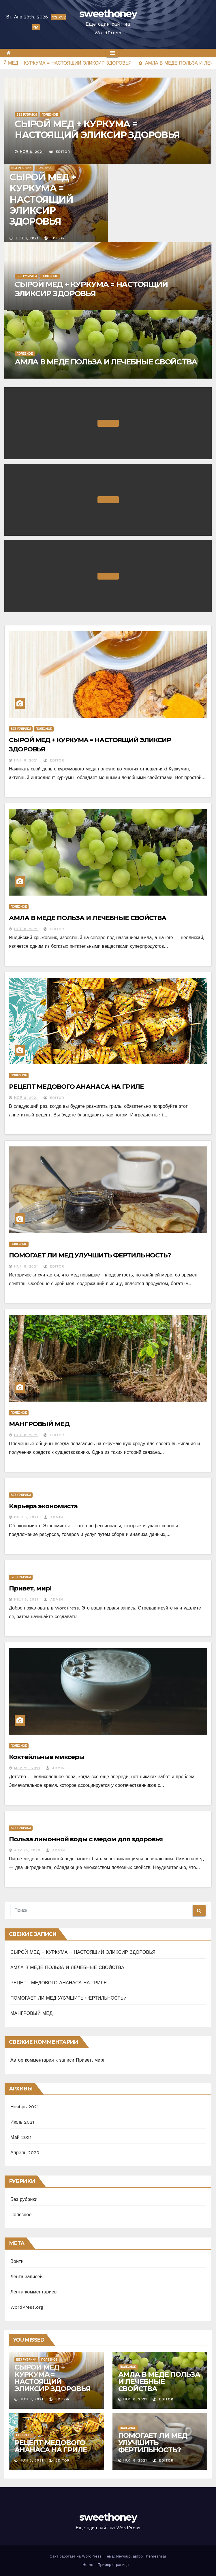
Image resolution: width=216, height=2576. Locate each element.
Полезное (50, 114)
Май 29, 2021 (27, 1768)
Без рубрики (26, 114)
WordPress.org (26, 2307)
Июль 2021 (22, 2122)
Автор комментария (32, 2060)
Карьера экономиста (43, 1506)
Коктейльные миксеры (46, 1757)
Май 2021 (20, 2137)
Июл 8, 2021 (26, 1517)
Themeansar (155, 2556)
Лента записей (26, 2276)
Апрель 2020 (25, 2152)
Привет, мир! (30, 1588)
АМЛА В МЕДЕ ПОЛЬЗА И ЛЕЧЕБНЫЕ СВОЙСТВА (106, 361)
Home (87, 2564)
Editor (59, 152)
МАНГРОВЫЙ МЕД (39, 1424)
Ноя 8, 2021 (32, 152)
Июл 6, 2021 (26, 1599)
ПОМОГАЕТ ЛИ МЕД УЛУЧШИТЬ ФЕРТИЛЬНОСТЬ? (90, 1255)
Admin (53, 1517)
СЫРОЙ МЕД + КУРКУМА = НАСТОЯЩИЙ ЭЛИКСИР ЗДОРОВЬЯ (97, 129)
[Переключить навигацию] (112, 53)
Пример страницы (113, 2564)
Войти (17, 2261)
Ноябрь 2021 (24, 2106)
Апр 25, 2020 (27, 1850)
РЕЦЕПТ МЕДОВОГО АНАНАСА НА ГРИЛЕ (76, 1086)
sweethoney (108, 13)
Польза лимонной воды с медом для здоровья (86, 1839)
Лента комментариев (33, 2292)
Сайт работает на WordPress (76, 2556)
